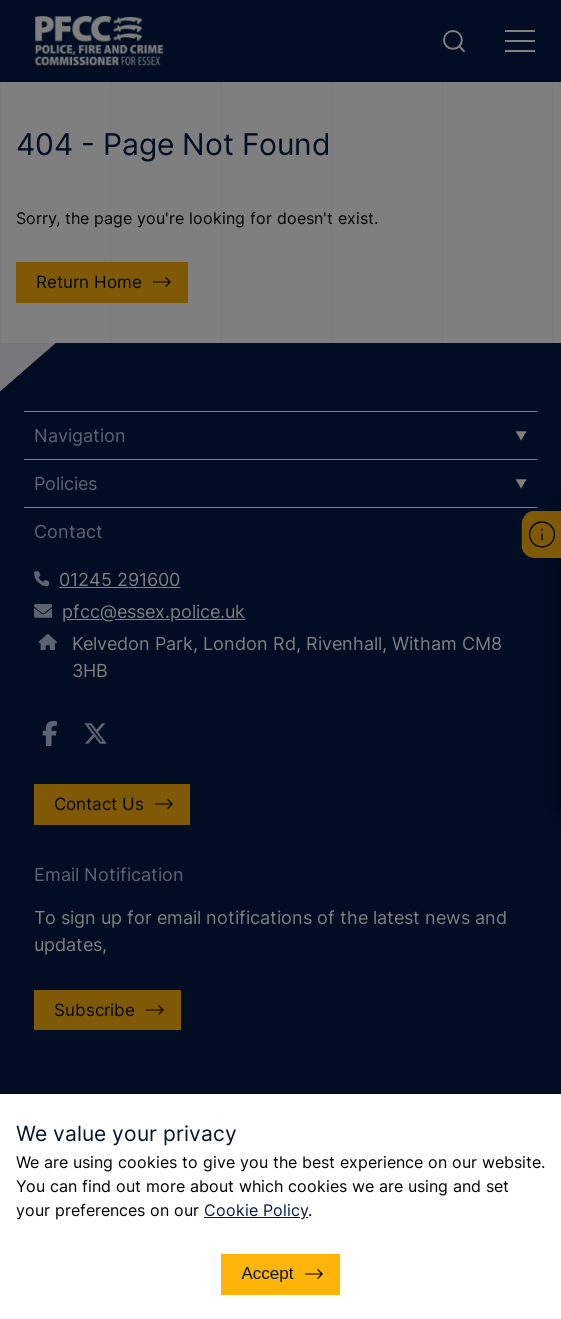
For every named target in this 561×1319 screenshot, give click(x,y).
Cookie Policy (256, 1210)
